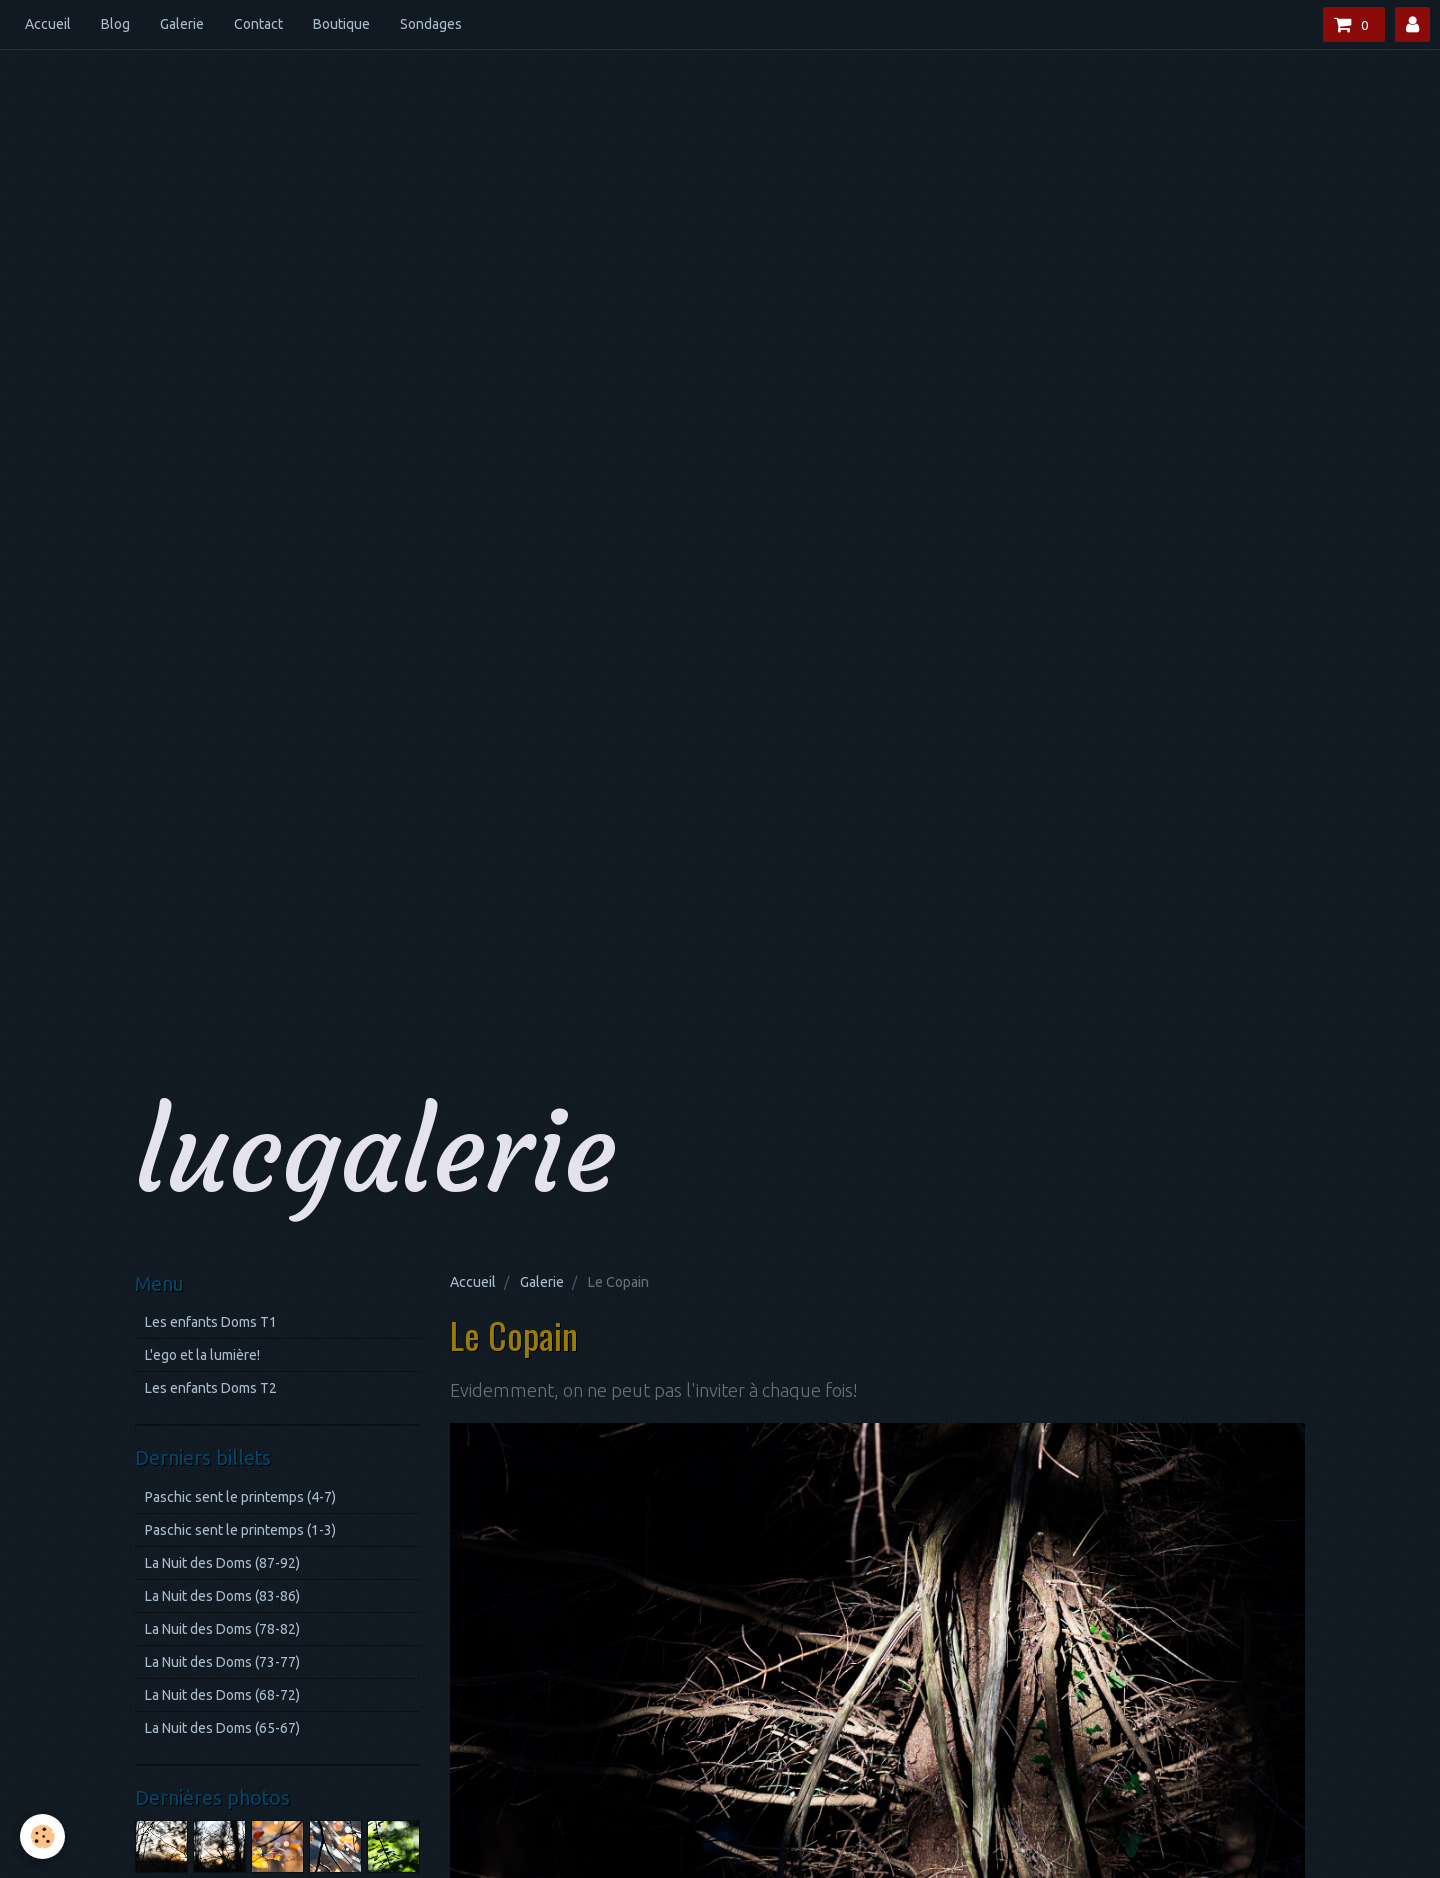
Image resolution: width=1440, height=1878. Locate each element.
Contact (258, 24)
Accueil (48, 24)
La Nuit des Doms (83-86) (222, 1596)
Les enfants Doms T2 (211, 1388)
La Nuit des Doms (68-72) (222, 1695)
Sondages (431, 24)
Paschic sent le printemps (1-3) (240, 1530)
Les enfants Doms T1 (211, 1322)
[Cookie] (42, 1836)
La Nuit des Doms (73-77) (222, 1662)
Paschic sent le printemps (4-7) (240, 1497)
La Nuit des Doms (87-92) (222, 1563)
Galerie (182, 24)
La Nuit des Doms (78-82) (222, 1629)
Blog (115, 24)
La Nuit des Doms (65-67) (222, 1728)
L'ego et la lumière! (202, 1355)
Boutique (341, 24)
